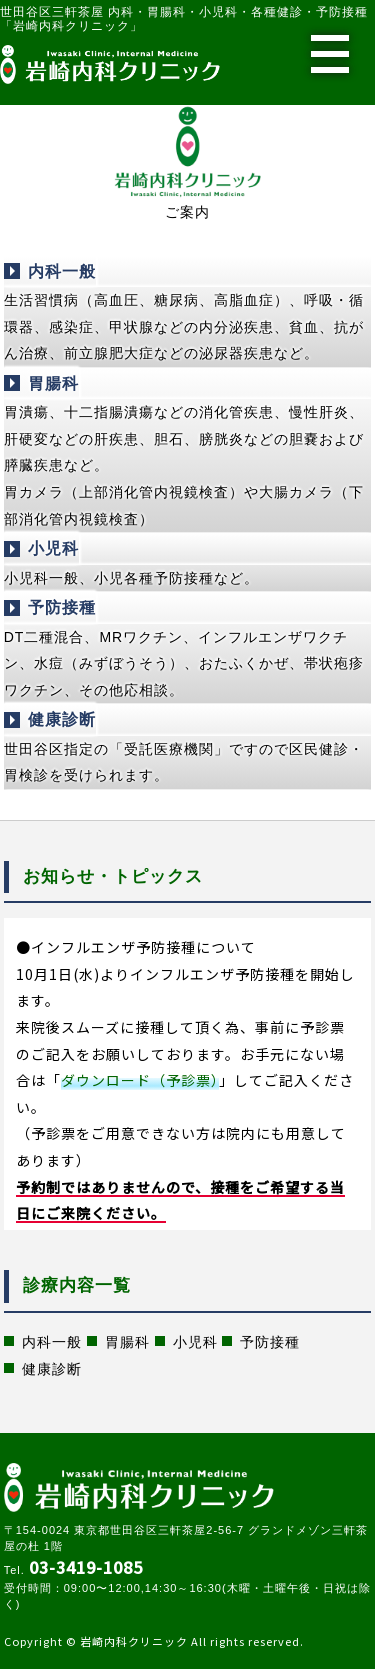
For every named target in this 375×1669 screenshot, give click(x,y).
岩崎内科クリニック (134, 1641)
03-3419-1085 (86, 1567)
